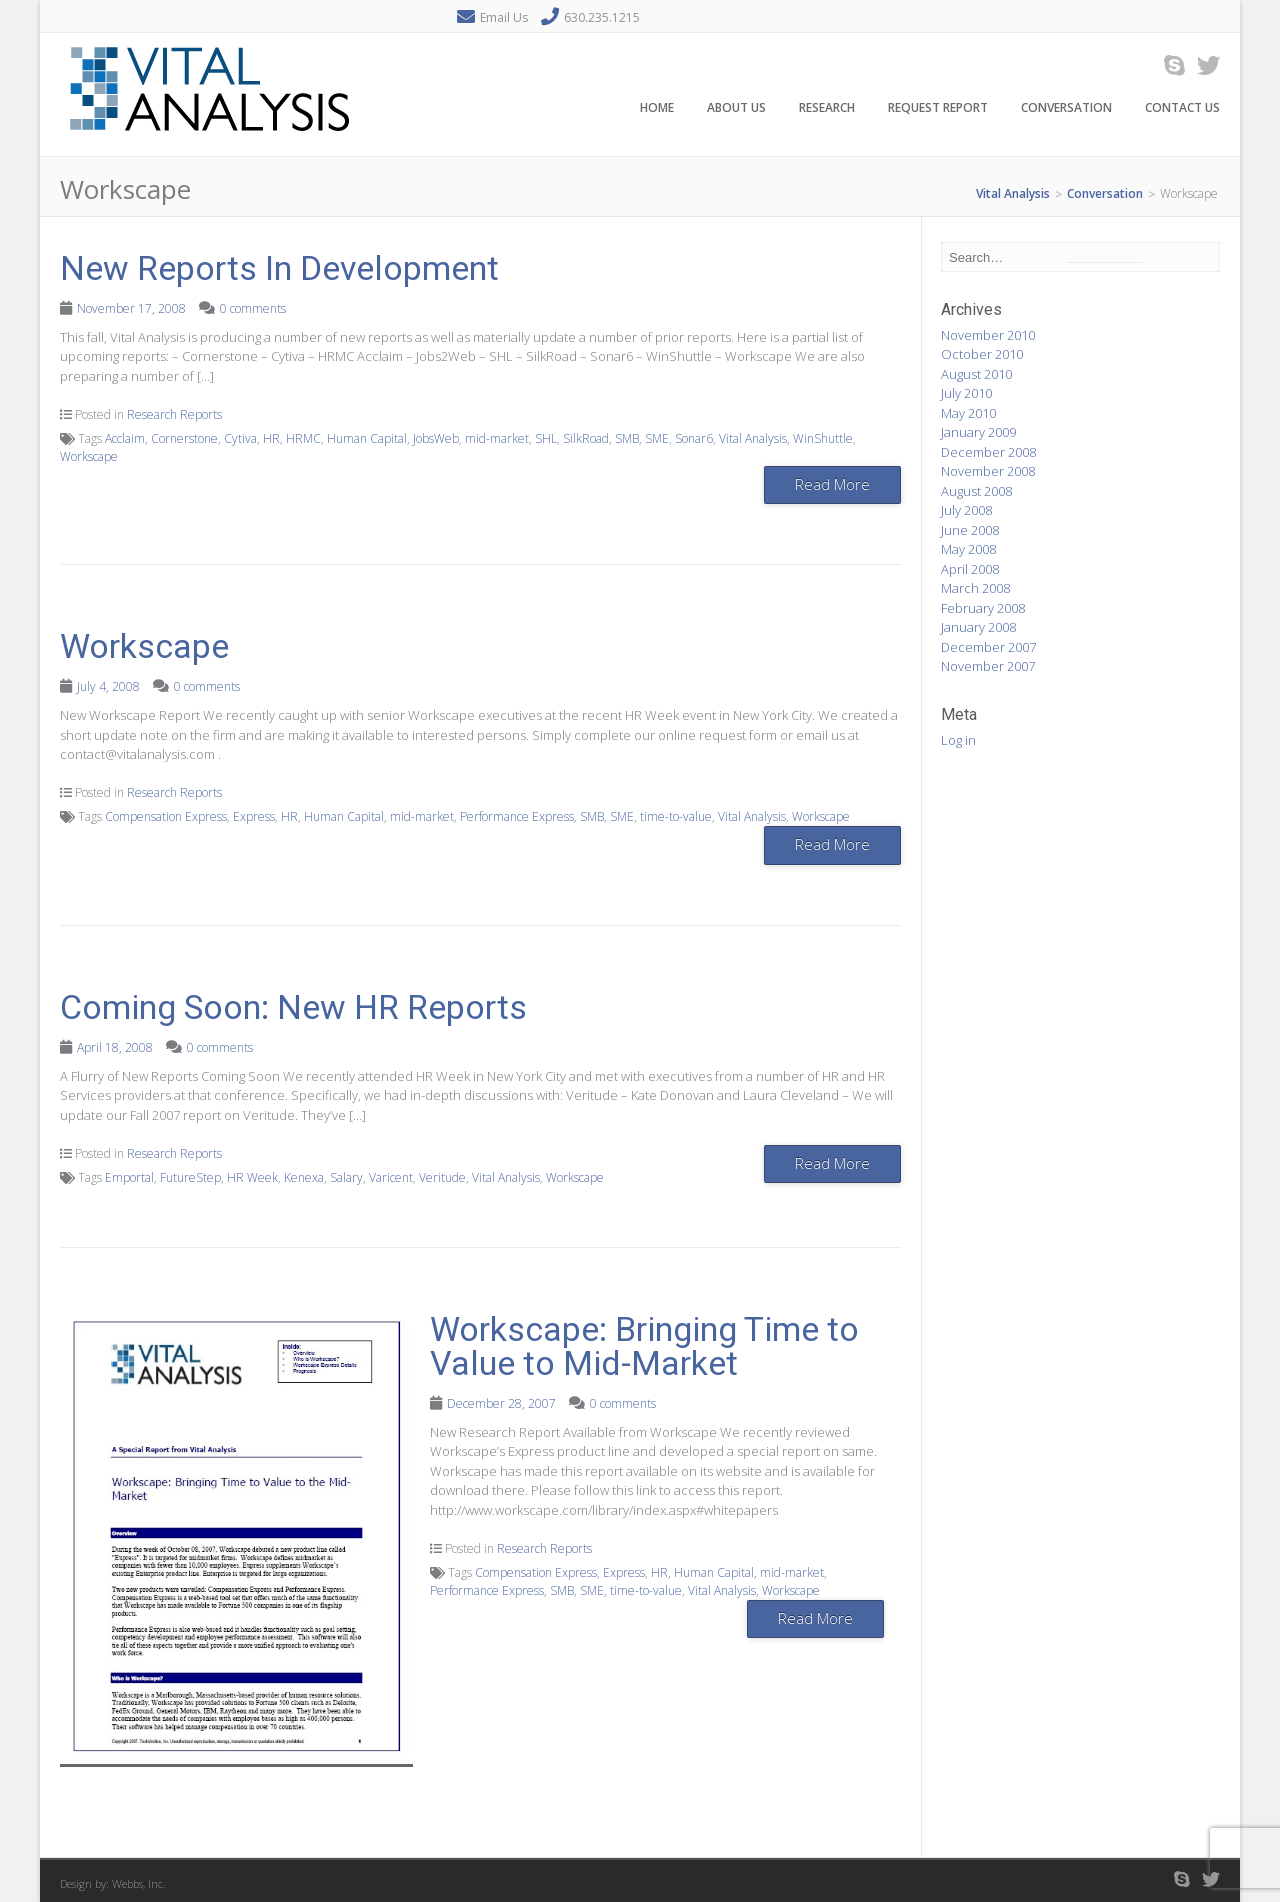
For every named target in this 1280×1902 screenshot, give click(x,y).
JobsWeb (436, 438)
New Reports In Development (279, 268)
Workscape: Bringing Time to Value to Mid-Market (644, 1346)
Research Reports (174, 414)
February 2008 (983, 608)
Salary (346, 1177)
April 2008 (970, 569)
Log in (958, 740)
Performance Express (517, 816)
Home (657, 108)
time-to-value (676, 816)
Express (254, 816)
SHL (546, 438)
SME (657, 438)
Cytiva (240, 438)
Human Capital (367, 438)
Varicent (391, 1177)
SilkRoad (586, 438)
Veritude (442, 1177)
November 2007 (988, 666)
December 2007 (988, 647)
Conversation (1066, 108)
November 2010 (988, 335)
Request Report (938, 108)
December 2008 (988, 452)
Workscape (89, 456)
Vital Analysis (753, 438)
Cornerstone (184, 438)
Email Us (504, 17)
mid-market (497, 438)
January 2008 (978, 627)
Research (827, 108)
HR (271, 438)
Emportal (129, 1177)
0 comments (253, 308)
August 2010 (976, 374)
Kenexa (304, 1177)
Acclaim (125, 438)
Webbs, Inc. (139, 1883)
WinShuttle (823, 438)
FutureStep (190, 1177)
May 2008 (968, 549)
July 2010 (966, 393)
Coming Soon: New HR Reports (293, 1007)
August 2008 (976, 491)
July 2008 (966, 510)
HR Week (252, 1177)
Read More (832, 484)
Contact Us (1182, 108)
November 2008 (988, 471)
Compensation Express (166, 816)
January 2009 (978, 432)
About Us (736, 108)
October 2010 (982, 354)
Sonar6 (694, 438)
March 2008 (975, 588)
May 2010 (968, 413)
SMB (627, 438)
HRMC (303, 438)
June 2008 (970, 530)
